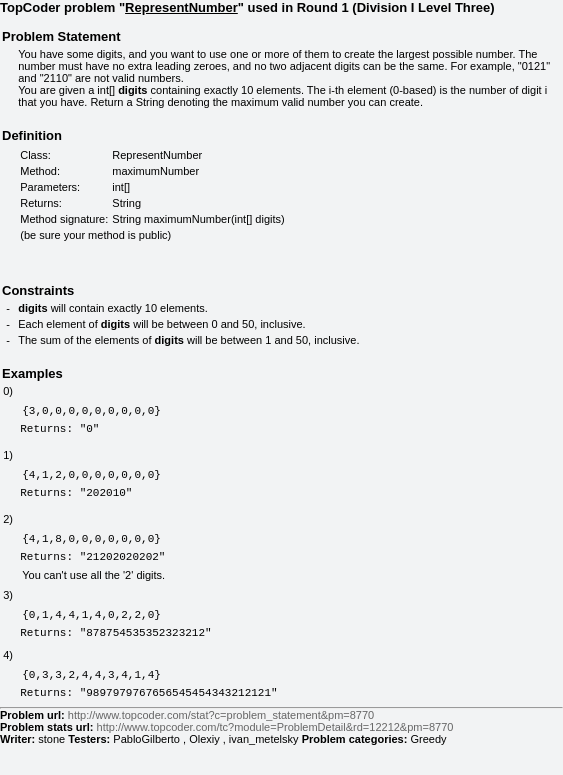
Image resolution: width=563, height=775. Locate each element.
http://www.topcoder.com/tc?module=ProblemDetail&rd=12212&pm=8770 (275, 757)
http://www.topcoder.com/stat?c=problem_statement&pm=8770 (221, 745)
